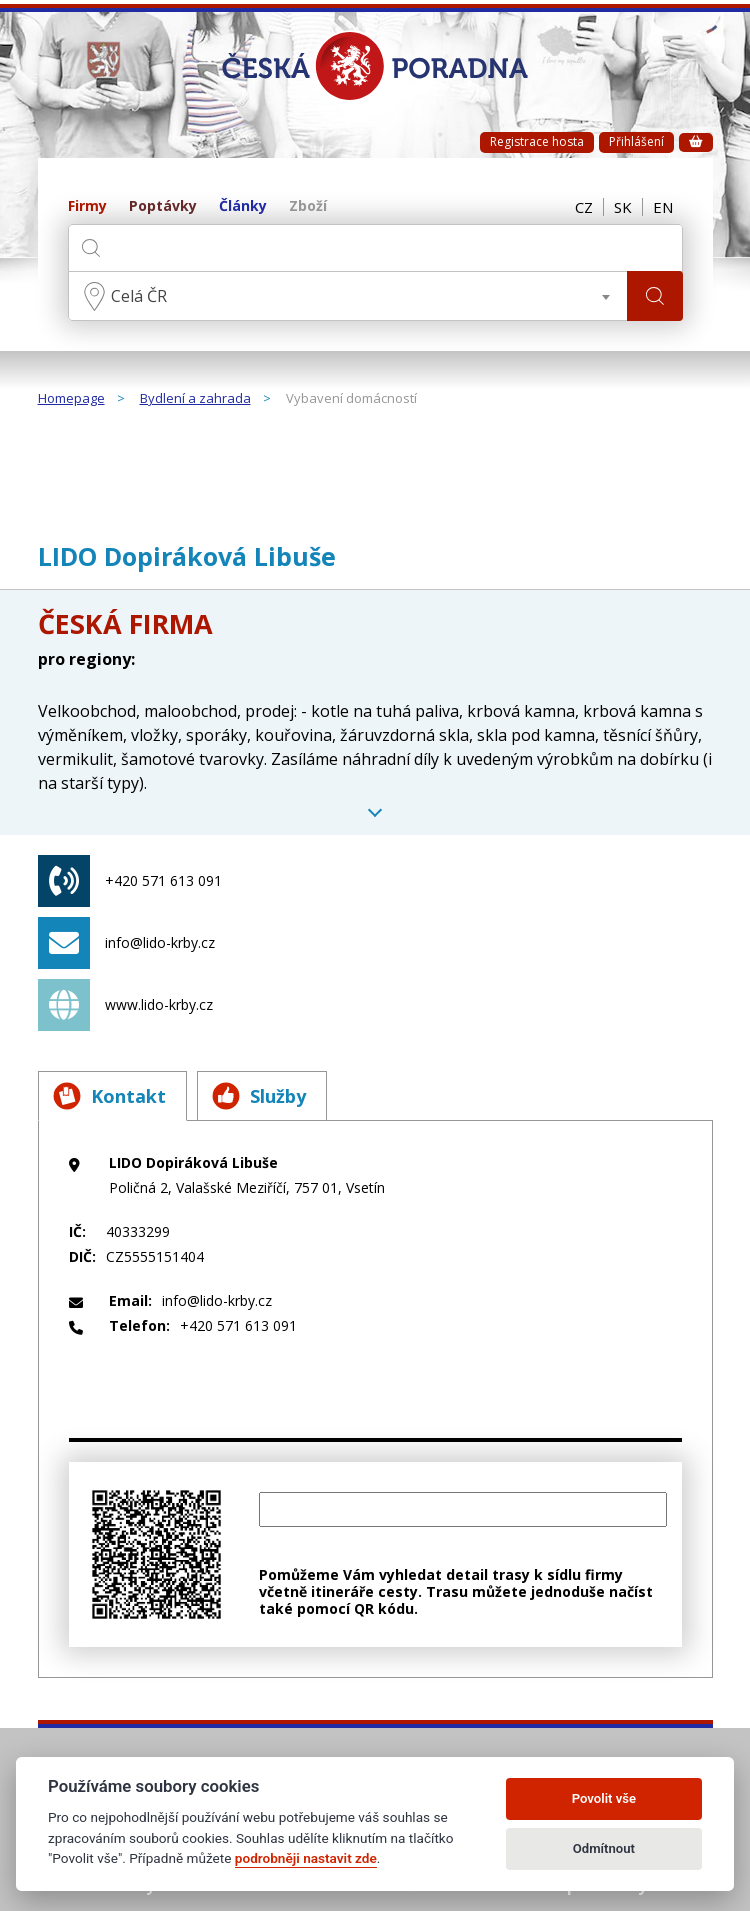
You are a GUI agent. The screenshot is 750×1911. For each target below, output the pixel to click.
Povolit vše (604, 1798)
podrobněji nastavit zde (306, 1858)
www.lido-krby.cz (125, 1005)
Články (243, 206)
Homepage (71, 399)
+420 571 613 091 (130, 881)
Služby (259, 1096)
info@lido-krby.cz (126, 943)
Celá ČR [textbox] (139, 296)
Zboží (308, 206)
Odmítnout (604, 1848)
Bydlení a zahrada (195, 399)
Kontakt (109, 1096)
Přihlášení (636, 141)
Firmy (87, 206)
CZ (584, 207)
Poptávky (163, 206)
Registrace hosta (537, 141)
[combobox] (348, 296)
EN (663, 207)
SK (623, 207)
